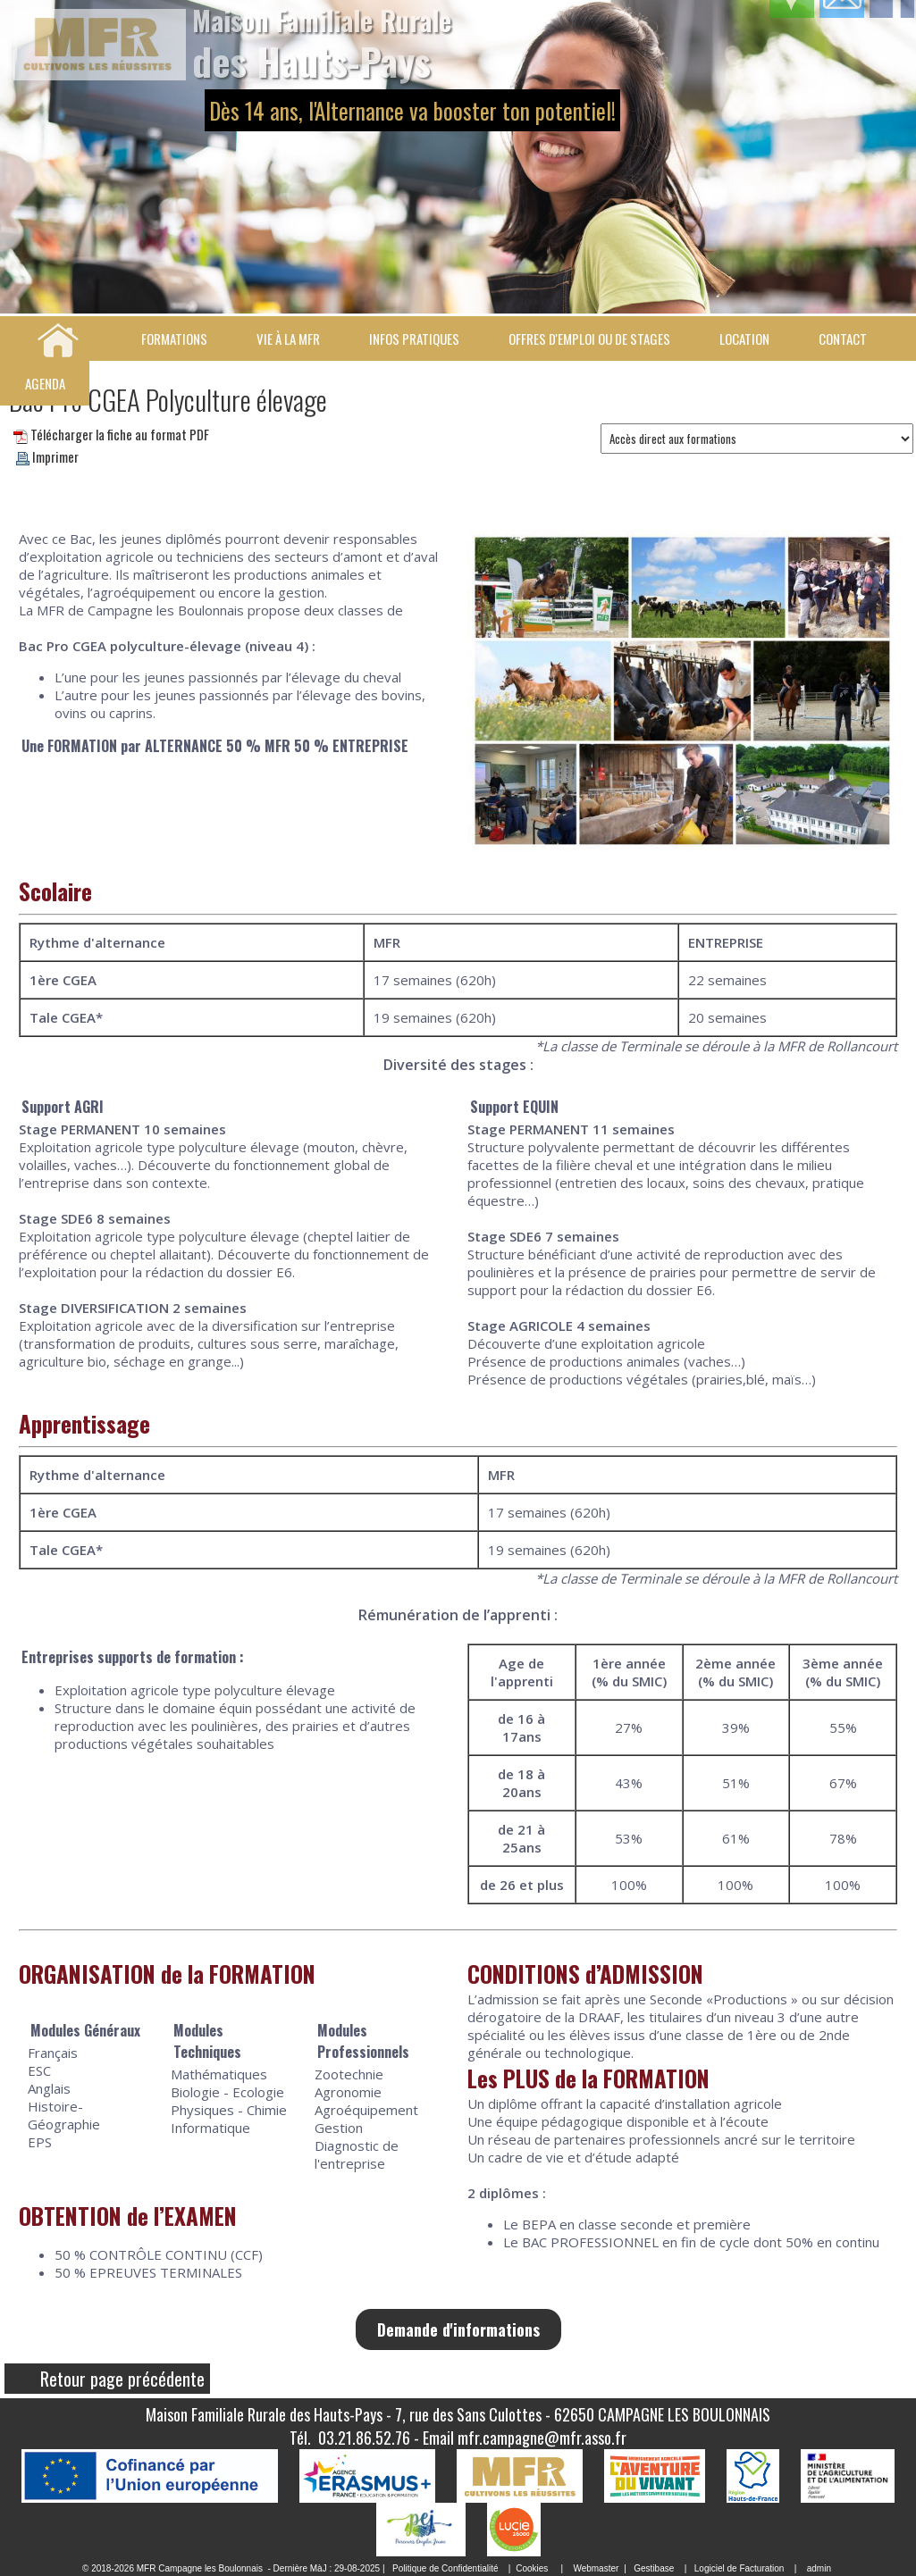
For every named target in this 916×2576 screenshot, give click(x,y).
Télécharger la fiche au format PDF (111, 434)
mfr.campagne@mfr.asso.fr (542, 2437)
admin (819, 2568)
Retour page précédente (122, 2378)
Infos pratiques (414, 338)
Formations (174, 338)
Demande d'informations (458, 2329)
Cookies (532, 2568)
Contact (843, 338)
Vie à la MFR (288, 338)
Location (744, 338)
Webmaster (595, 2568)
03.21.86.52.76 (364, 2437)
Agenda (45, 383)
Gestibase (654, 2568)
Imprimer (47, 456)
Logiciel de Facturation (739, 2568)
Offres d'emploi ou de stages (589, 338)
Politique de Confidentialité (445, 2568)
